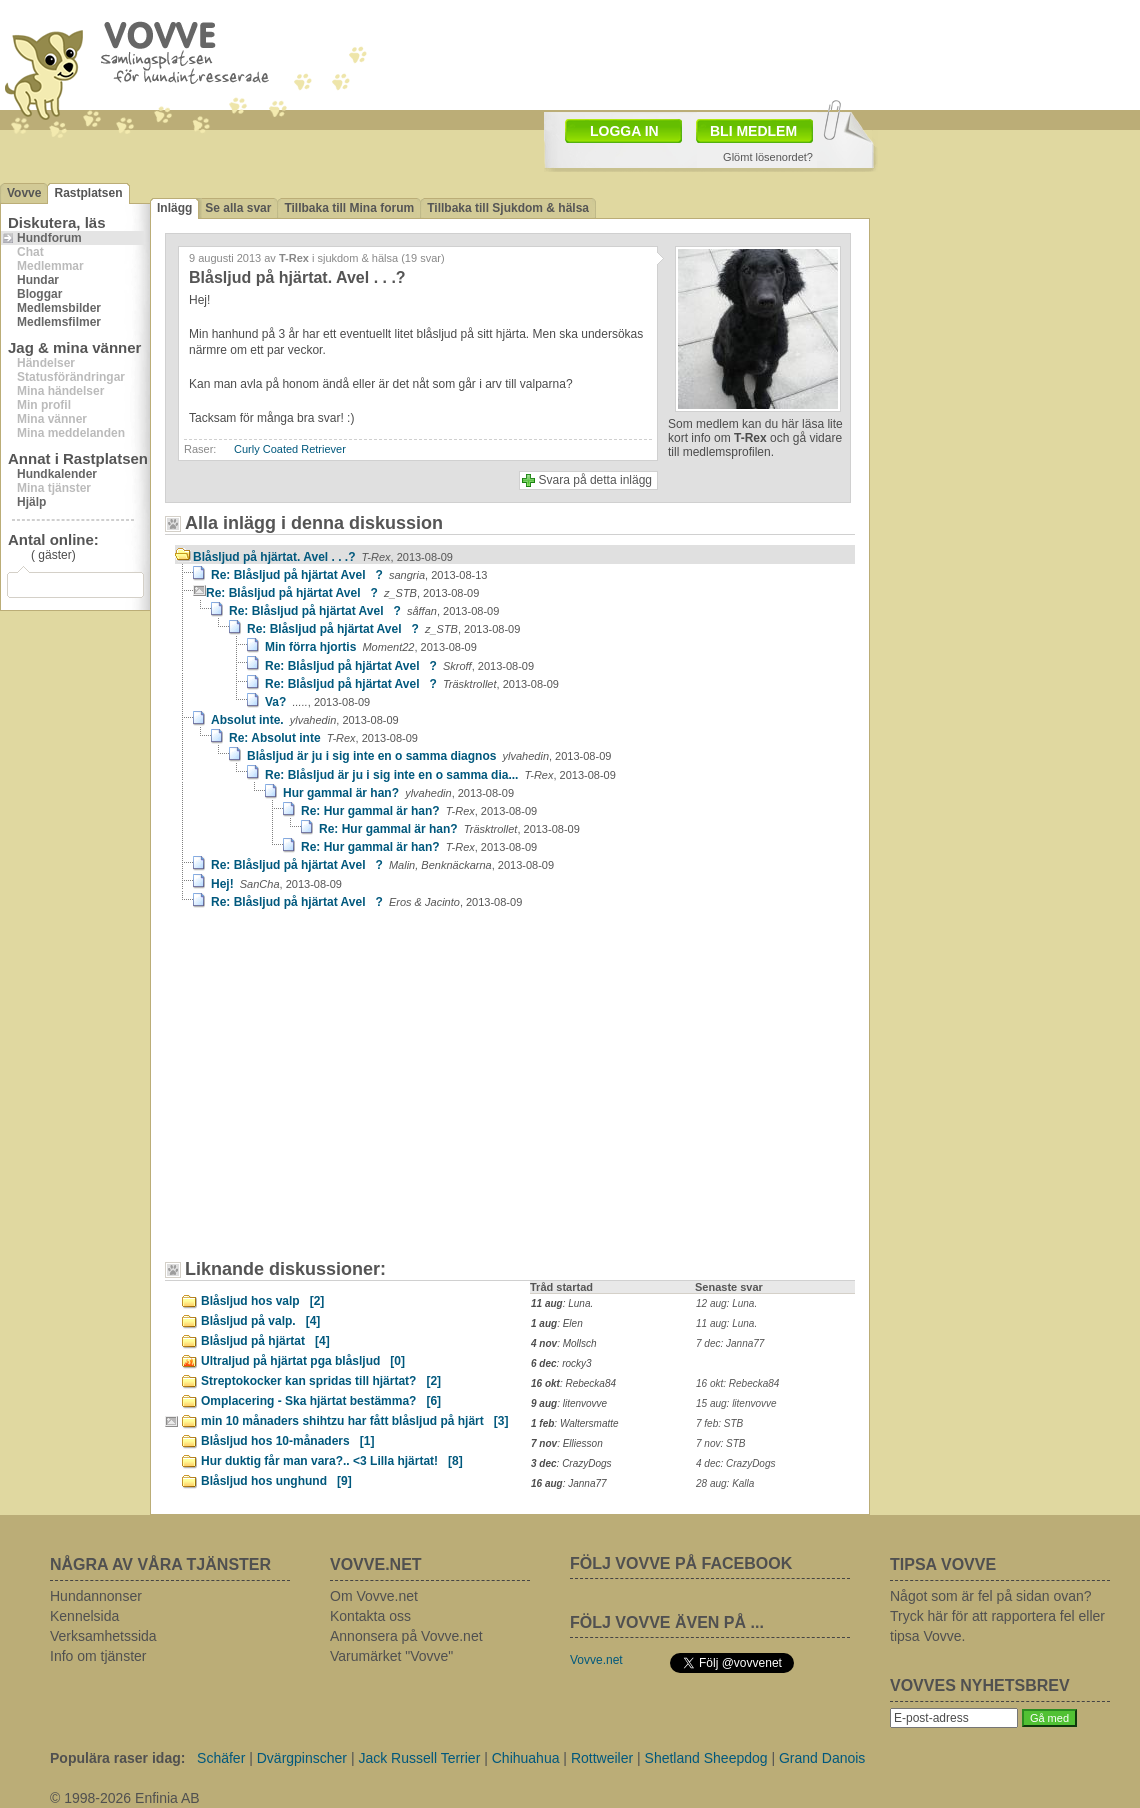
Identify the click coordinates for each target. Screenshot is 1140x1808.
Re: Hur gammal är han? (419, 811)
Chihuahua (526, 1758)
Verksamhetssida (103, 1636)
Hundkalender (57, 474)
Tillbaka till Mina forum (349, 208)
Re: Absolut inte (323, 738)
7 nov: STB (720, 1443)
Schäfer (221, 1758)
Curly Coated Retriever (290, 449)
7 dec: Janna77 (730, 1343)
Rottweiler (602, 1758)
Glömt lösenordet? (768, 157)
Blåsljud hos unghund (276, 1481)
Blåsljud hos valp (262, 1301)
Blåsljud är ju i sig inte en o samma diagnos (429, 756)
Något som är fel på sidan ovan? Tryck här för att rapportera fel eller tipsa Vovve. (997, 1616)
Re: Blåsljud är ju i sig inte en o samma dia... (440, 775)
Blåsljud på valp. (260, 1321)
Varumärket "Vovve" (391, 1656)
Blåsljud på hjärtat (265, 1341)
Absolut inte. (305, 720)
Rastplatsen (88, 193)
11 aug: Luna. (726, 1323)
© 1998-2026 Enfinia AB (125, 1798)
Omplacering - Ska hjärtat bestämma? (321, 1401)
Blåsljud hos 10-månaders (287, 1441)
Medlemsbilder (59, 308)
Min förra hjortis (371, 647)
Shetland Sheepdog (706, 1758)
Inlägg (174, 208)
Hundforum (49, 238)
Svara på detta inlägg (595, 480)
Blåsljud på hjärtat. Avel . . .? (323, 557)
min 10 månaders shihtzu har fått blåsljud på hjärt (354, 1421)
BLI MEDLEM (753, 131)
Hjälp (31, 502)
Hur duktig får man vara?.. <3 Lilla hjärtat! (332, 1461)
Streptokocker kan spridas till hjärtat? (321, 1381)
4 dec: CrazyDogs (735, 1463)
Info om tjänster (98, 1656)
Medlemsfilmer (59, 322)
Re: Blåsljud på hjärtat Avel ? (349, 575)
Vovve (24, 193)
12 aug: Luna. (726, 1303)
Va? (317, 702)
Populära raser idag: (117, 1758)
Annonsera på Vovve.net (406, 1636)
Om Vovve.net (374, 1596)
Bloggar (39, 294)
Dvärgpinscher (302, 1758)
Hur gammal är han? (398, 793)
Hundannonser (96, 1596)
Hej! (276, 884)
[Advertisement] (388, 70)
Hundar (38, 280)
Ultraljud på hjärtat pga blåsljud (303, 1361)
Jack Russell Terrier (419, 1758)
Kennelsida (84, 1616)
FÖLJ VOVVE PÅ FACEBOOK (681, 1563)
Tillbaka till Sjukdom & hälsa (508, 208)
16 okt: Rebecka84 (737, 1383)
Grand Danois (822, 1758)
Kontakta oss (370, 1616)
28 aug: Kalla (725, 1483)
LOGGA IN (624, 131)
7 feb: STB (719, 1423)
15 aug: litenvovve (736, 1403)
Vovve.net (596, 1660)
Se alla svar (238, 208)
